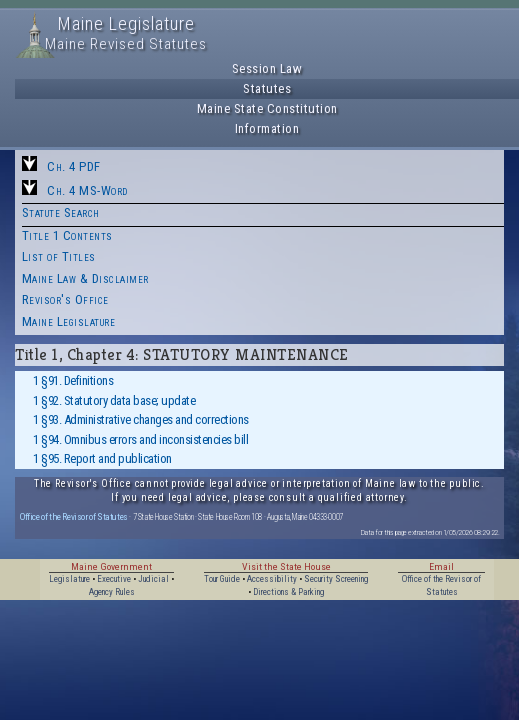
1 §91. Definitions (73, 380)
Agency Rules (112, 592)
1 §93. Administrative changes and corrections (141, 419)
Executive (114, 579)
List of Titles (59, 256)
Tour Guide (222, 579)
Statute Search (61, 212)
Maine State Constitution (267, 108)
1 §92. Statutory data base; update (114, 400)
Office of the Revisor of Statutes (74, 516)
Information (267, 128)
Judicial (153, 579)
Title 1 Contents (67, 235)
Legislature (69, 579)
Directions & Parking (288, 592)
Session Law (267, 68)
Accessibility (272, 579)
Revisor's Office (65, 299)
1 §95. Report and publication (102, 458)
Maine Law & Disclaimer (85, 278)
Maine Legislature (69, 321)
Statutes (267, 88)
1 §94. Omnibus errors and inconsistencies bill (140, 439)
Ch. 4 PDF (74, 166)
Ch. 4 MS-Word (87, 190)
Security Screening (336, 579)
